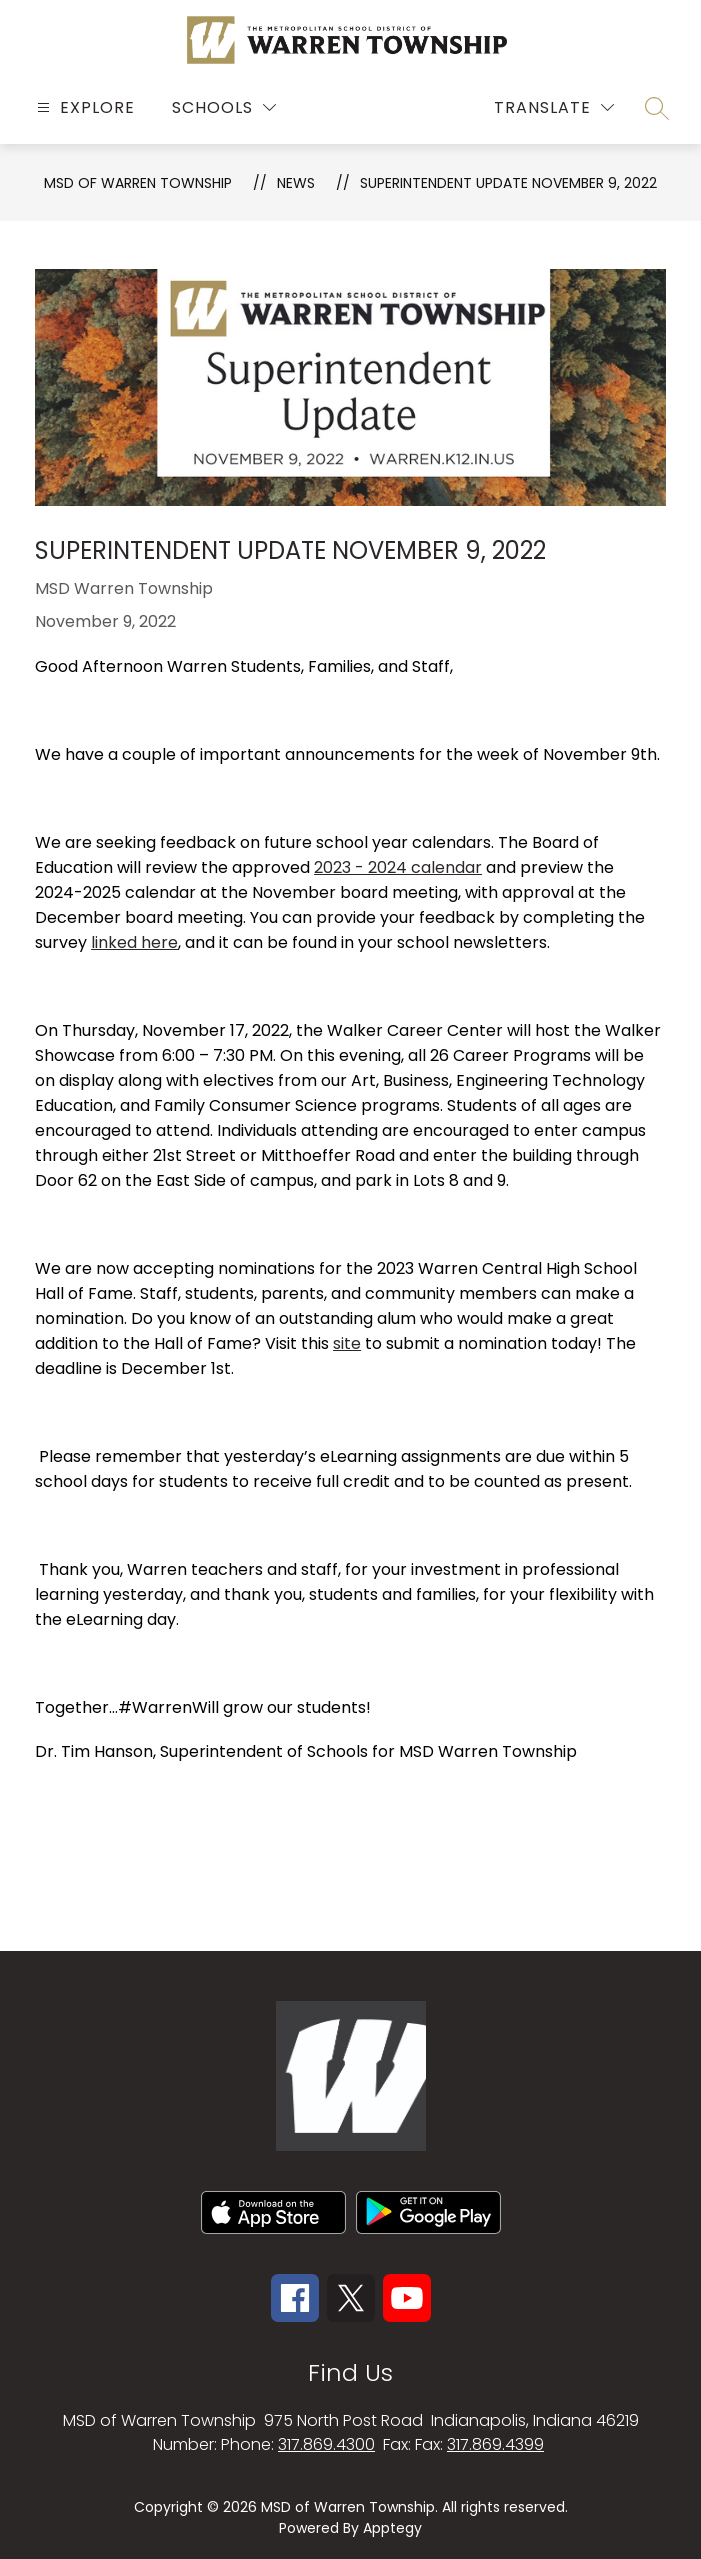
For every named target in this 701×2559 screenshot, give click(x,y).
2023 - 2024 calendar (398, 867)
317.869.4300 (326, 2444)
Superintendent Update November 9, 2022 (508, 183)
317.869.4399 (495, 2444)
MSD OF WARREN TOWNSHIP (138, 183)
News (296, 183)
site (347, 1343)
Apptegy (392, 2528)
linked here (134, 942)
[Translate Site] (554, 107)
